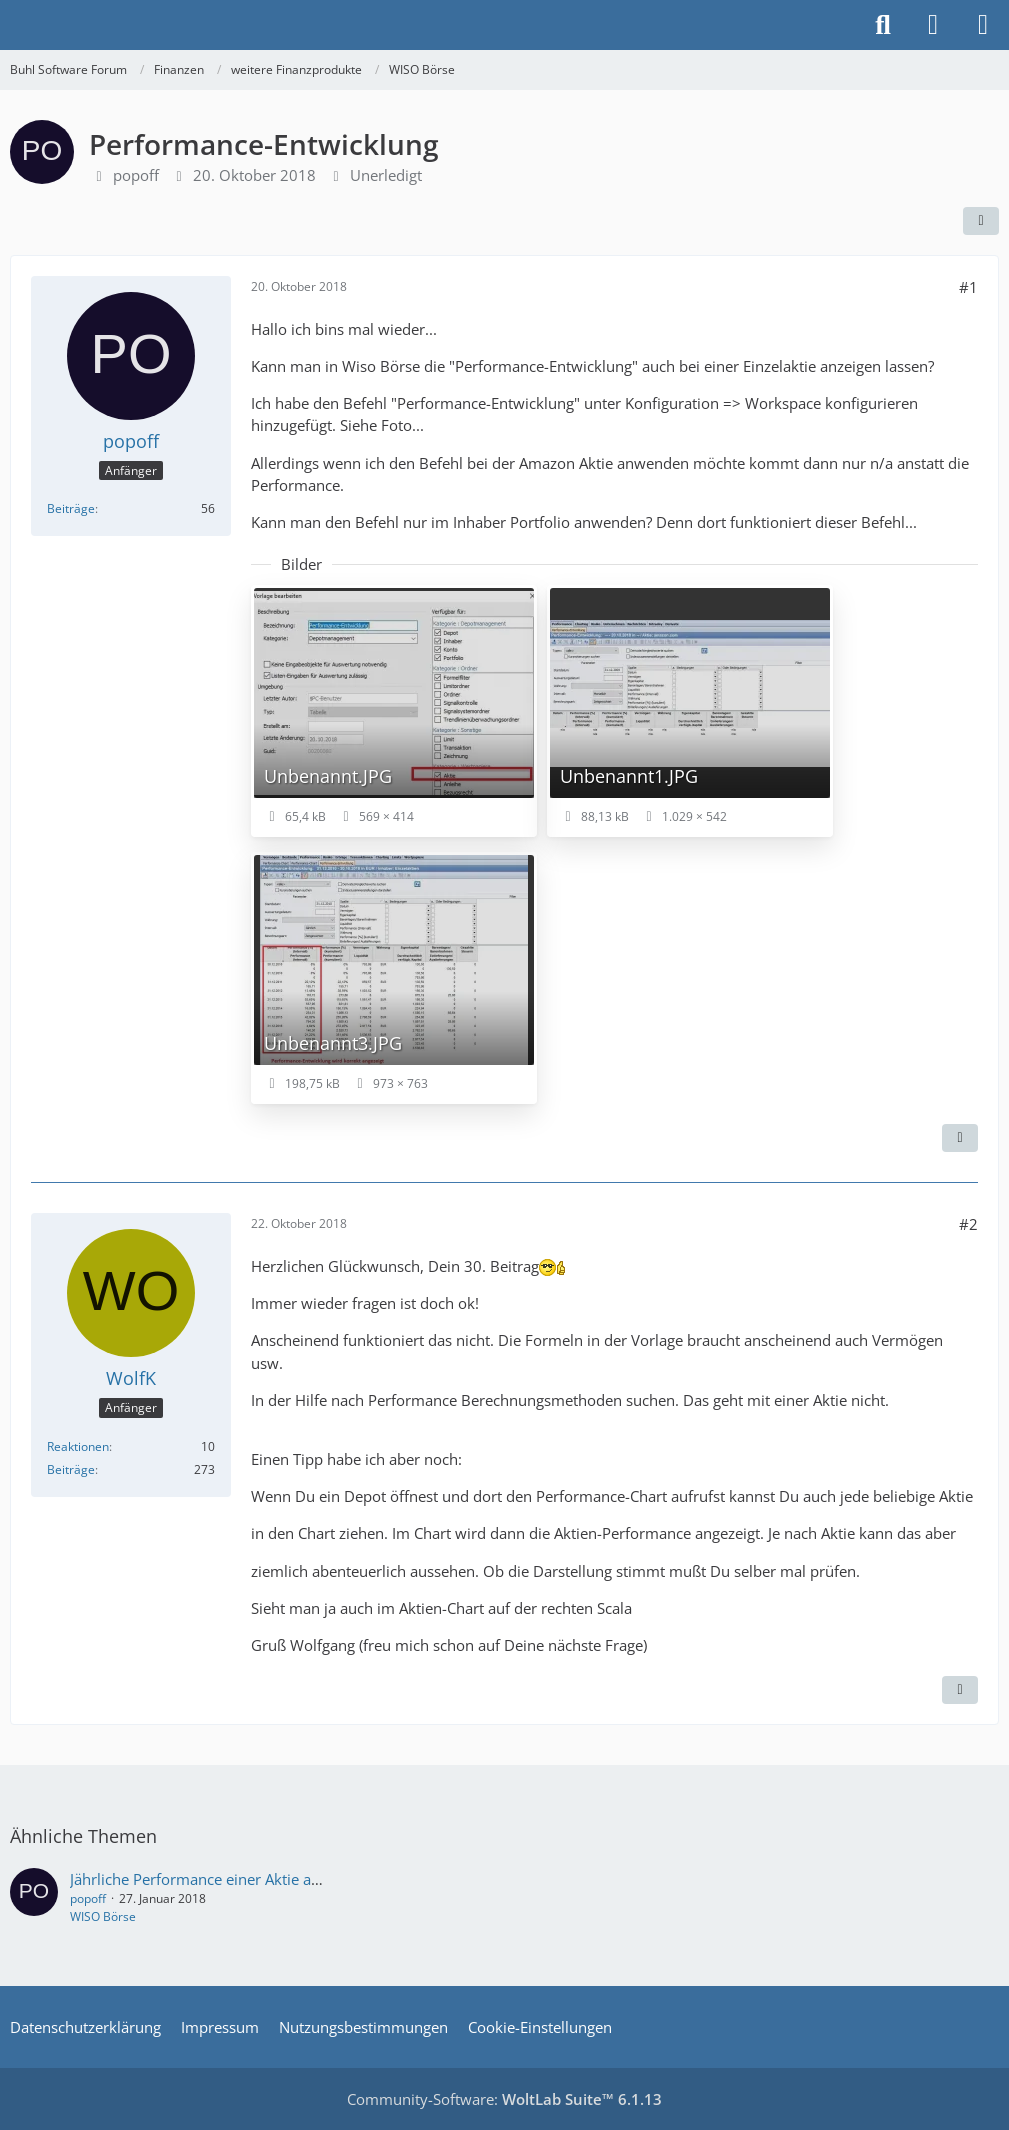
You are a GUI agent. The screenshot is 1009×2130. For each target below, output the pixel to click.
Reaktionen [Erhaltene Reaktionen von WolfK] (78, 1446)
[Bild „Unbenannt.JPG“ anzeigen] (394, 711)
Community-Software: (504, 2099)
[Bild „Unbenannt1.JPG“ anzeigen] (690, 711)
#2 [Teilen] (968, 1224)
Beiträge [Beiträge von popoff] (71, 508)
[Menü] (983, 25)
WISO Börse (103, 1916)
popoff (136, 175)
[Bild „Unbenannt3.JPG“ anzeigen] (394, 978)
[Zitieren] (960, 1138)
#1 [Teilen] (968, 287)
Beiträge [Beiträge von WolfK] (71, 1469)
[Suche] (883, 25)
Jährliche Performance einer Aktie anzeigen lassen (240, 1879)
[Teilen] (981, 221)
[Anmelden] (933, 25)
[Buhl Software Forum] (10, 25)
